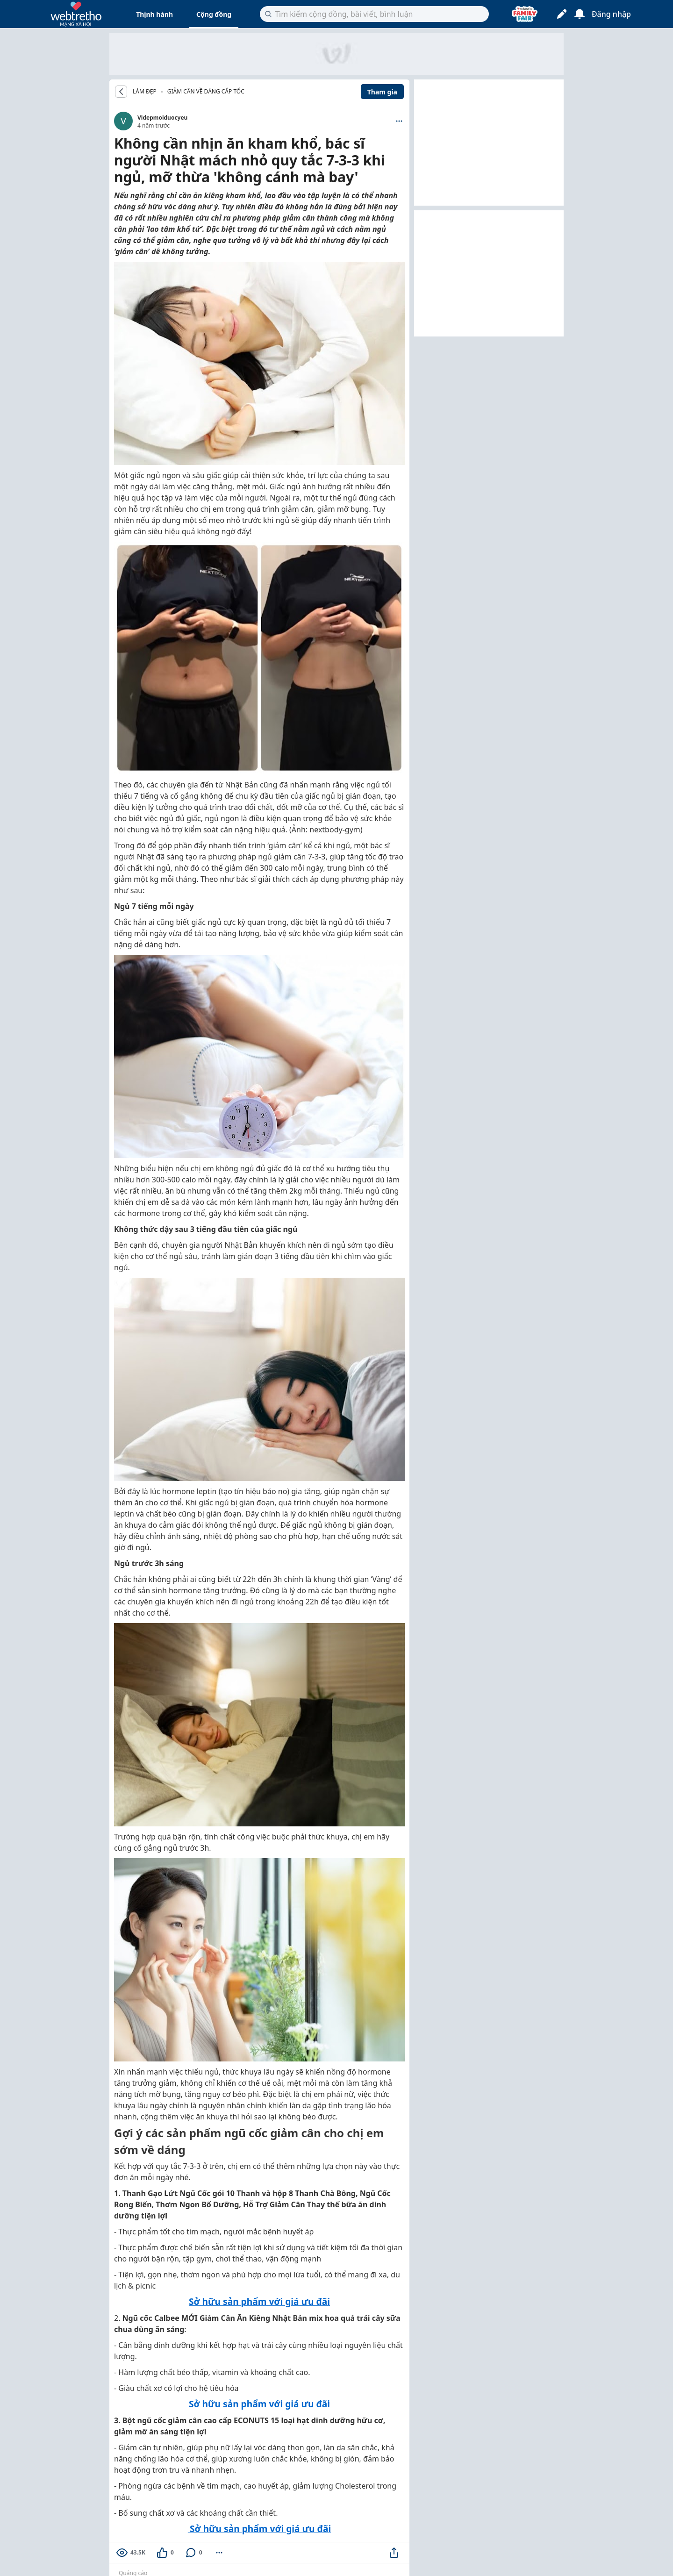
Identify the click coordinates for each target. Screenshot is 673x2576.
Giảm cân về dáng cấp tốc (205, 91)
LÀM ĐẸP (145, 91)
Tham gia (382, 91)
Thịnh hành (154, 14)
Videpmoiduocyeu (162, 118)
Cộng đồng (213, 14)
